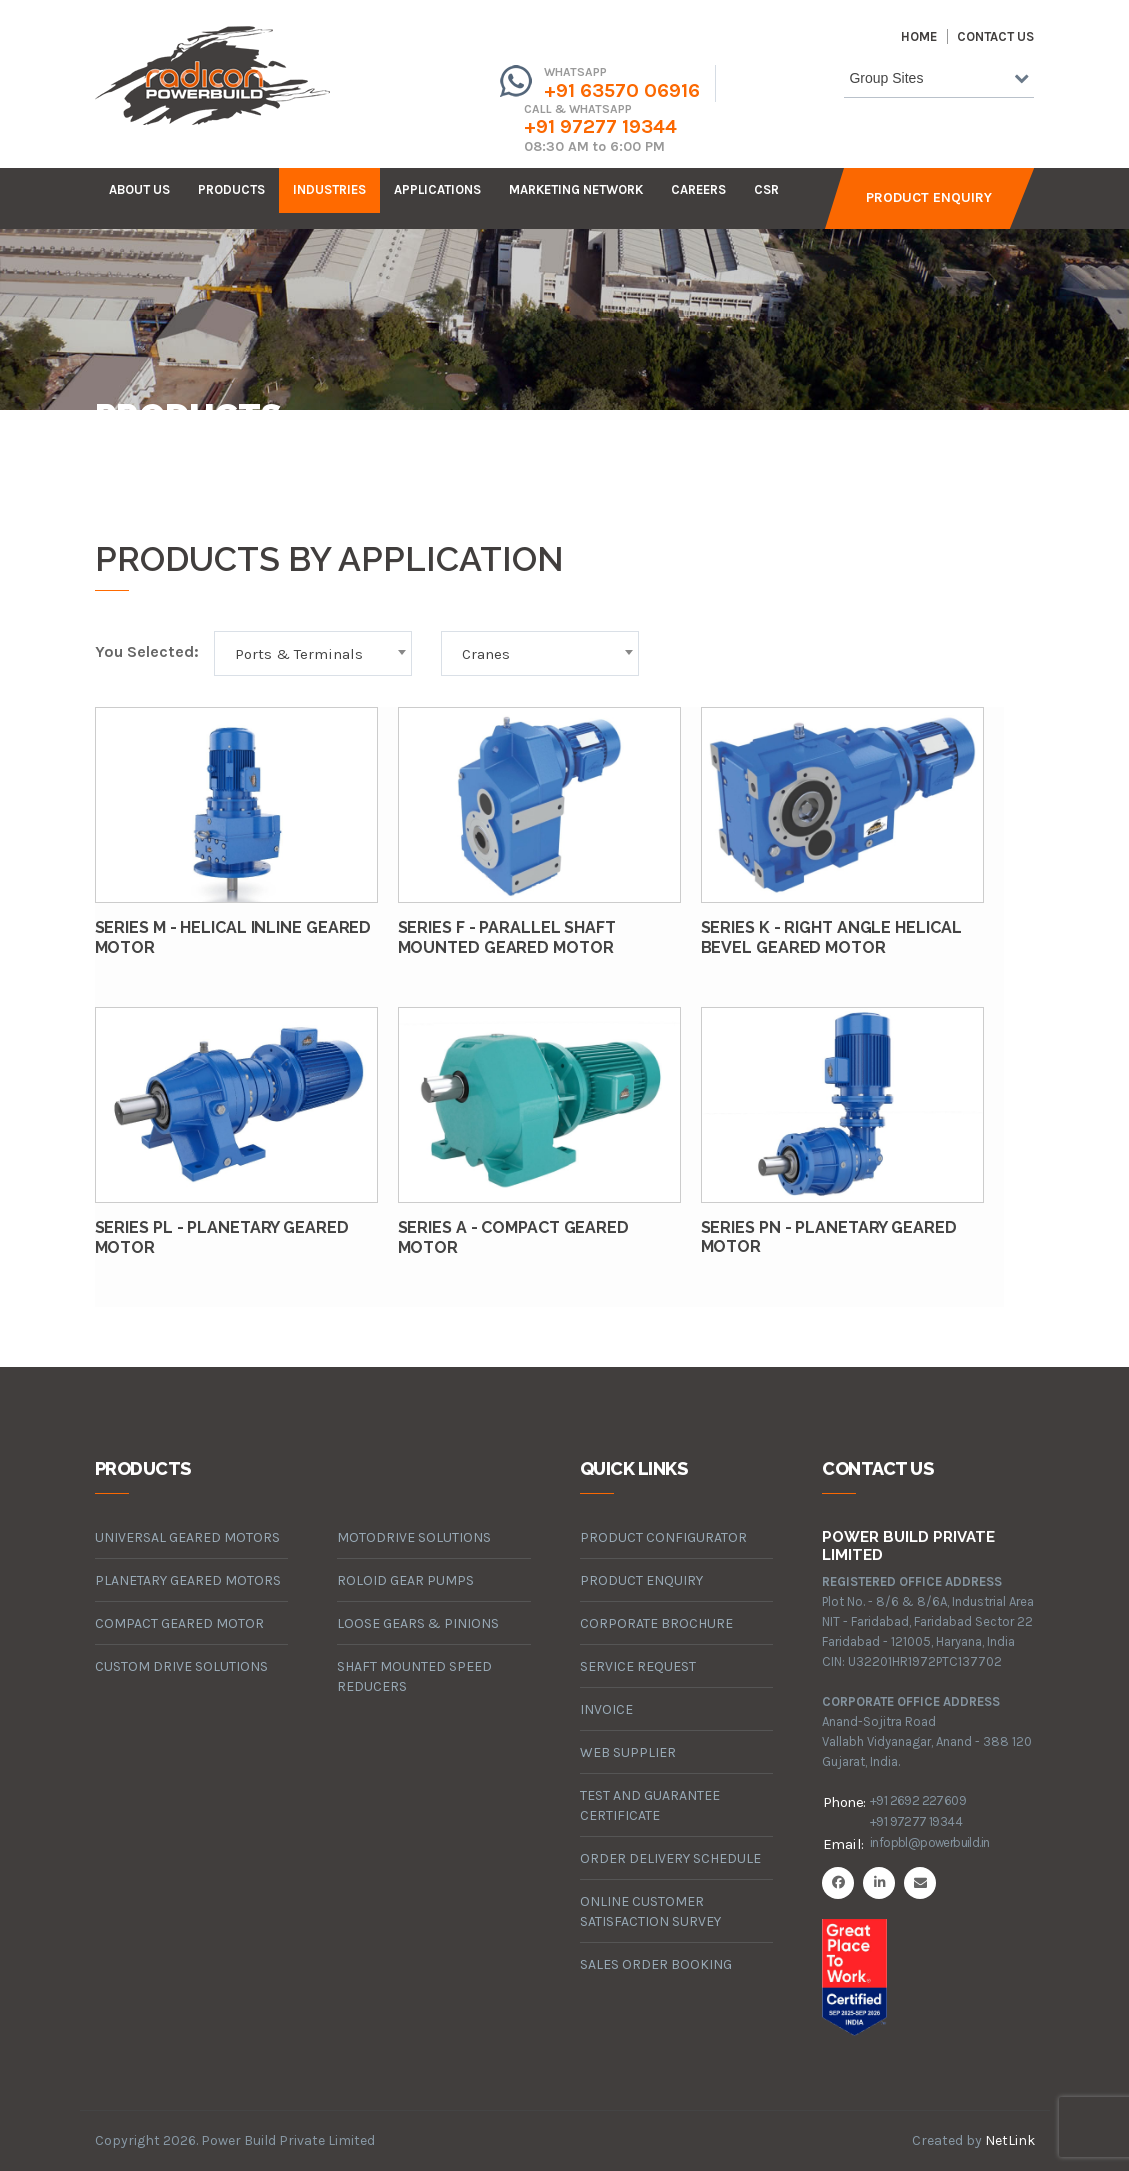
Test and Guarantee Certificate (650, 1805)
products (231, 189)
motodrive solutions (414, 1537)
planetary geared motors (188, 1580)
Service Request (638, 1666)
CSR (766, 189)
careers (698, 189)
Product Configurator (663, 1537)
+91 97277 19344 (600, 126)
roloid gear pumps (405, 1580)
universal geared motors (187, 1537)
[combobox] (939, 81)
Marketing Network (576, 189)
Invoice (606, 1709)
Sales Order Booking (656, 1964)
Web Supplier (628, 1752)
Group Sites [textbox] (886, 78)
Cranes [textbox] (486, 654)
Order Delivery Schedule (670, 1858)
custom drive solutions (181, 1666)
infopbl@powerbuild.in (929, 1842)
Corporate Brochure (656, 1623)
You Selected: (147, 651)
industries (329, 189)
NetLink (1010, 2140)
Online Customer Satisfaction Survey (650, 1911)
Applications (437, 189)
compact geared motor (179, 1623)
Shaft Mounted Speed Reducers (414, 1676)
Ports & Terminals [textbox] (299, 654)
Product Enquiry (929, 197)
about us (139, 189)
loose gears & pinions (418, 1623)
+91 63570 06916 (622, 90)
